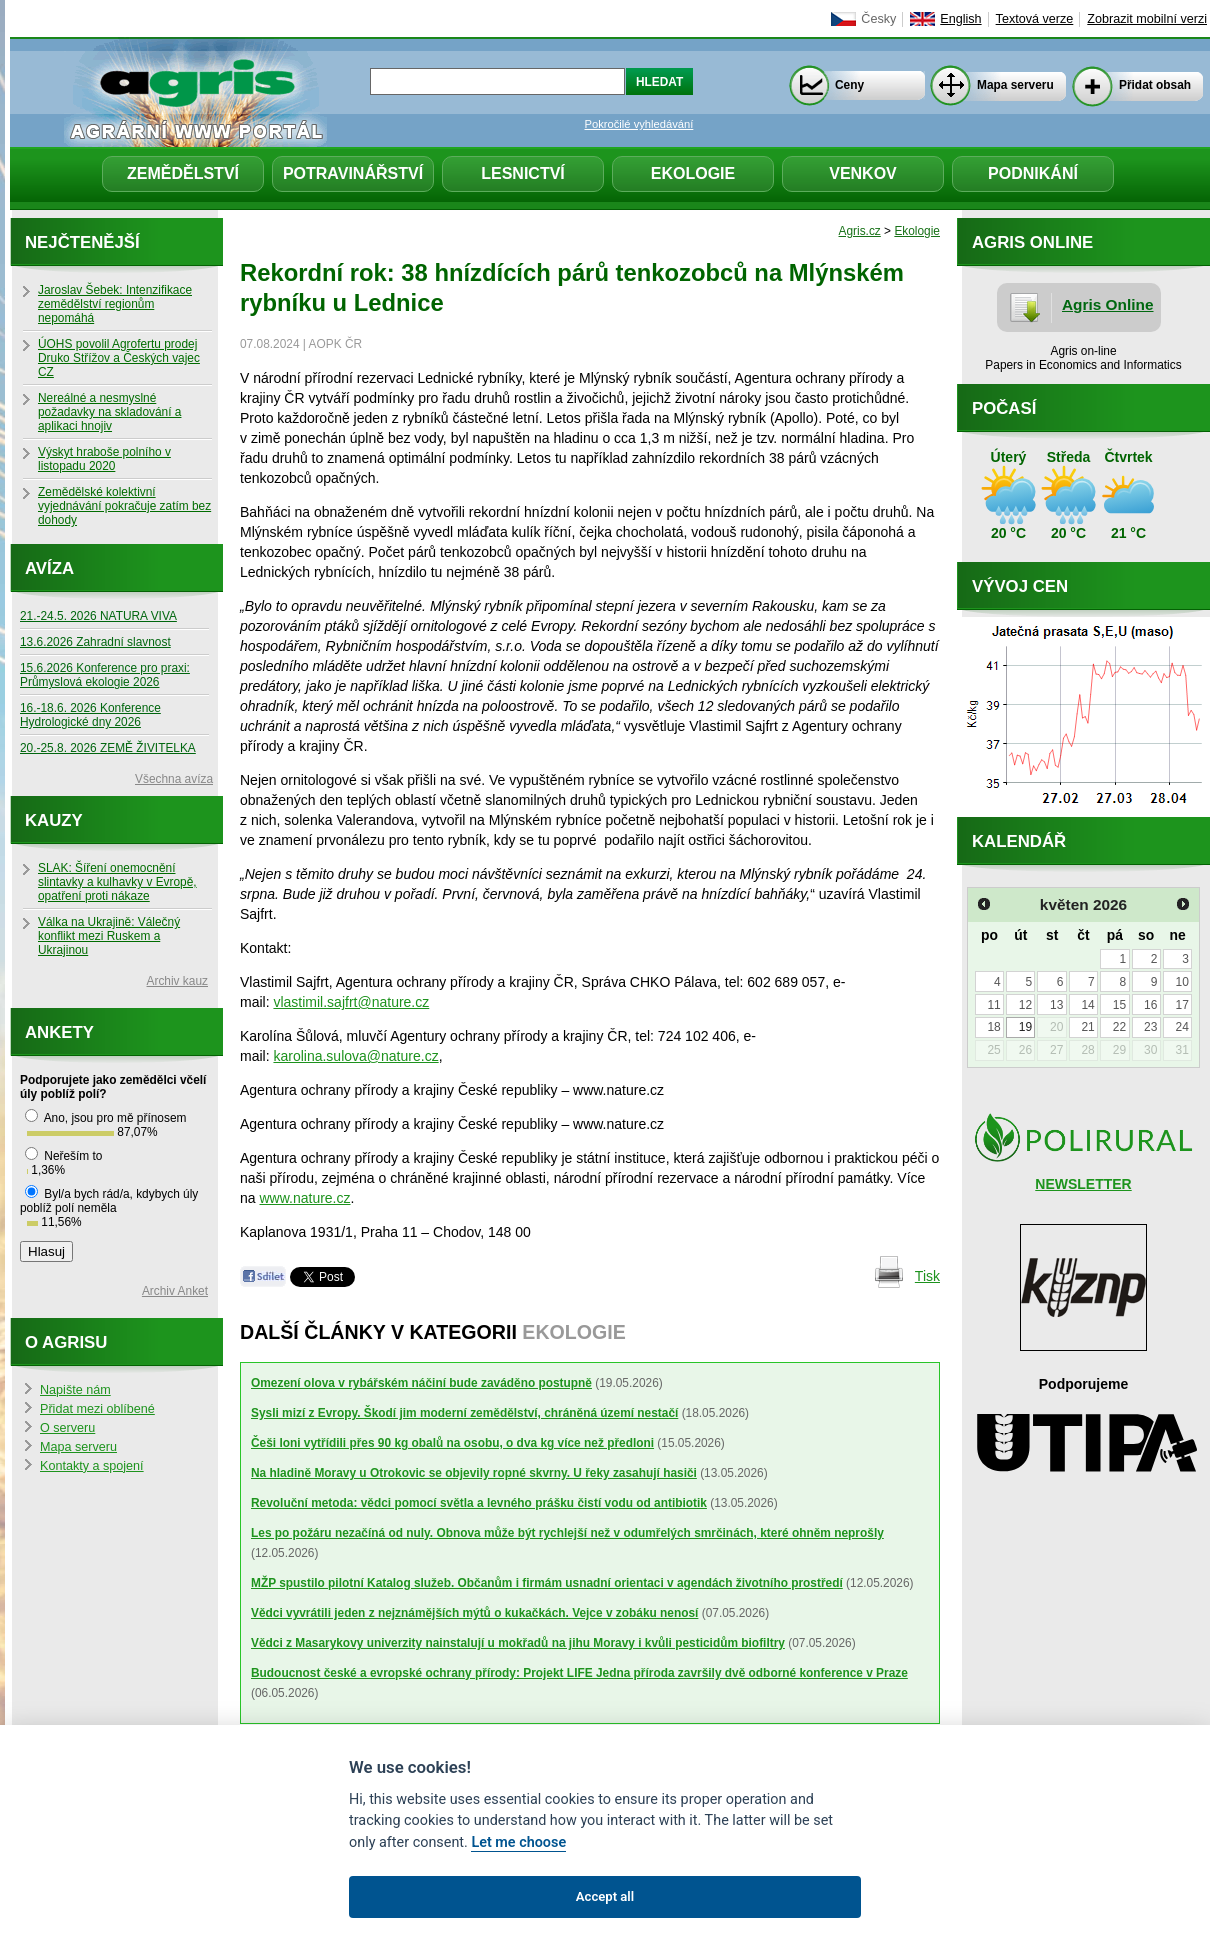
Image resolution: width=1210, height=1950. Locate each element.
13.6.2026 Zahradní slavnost (95, 642)
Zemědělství (183, 173)
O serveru (67, 1428)
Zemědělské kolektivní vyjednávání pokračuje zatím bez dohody (124, 506)
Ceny (849, 85)
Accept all (605, 1896)
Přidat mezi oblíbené (97, 1409)
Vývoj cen (1020, 586)
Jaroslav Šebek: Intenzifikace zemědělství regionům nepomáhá (115, 304)
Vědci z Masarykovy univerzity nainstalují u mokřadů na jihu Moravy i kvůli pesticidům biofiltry (518, 1643)
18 (993, 1027)
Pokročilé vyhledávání (639, 124)
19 (1025, 1027)
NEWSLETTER (1083, 1184)
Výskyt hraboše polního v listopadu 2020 (104, 459)
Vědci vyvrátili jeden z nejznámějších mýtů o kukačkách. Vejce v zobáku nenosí (474, 1613)
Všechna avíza (174, 779)
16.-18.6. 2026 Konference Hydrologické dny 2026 (90, 715)
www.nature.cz (304, 1198)
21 (1087, 1027)
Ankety (59, 1032)
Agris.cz (860, 231)
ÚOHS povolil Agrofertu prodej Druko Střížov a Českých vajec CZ (119, 358)
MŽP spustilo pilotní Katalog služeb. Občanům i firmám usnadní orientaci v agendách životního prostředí (547, 1583)
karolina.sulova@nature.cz (355, 1056)
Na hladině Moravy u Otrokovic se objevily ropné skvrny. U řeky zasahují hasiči (474, 1473)
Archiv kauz (177, 981)
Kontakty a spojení (92, 1466)
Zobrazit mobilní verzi (1147, 19)
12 (1025, 1005)
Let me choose (518, 1842)
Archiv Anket (175, 1291)
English (960, 19)
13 (1056, 1005)
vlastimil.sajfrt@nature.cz (351, 1002)
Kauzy (54, 820)
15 (1119, 1005)
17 (1181, 1005)
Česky (878, 19)
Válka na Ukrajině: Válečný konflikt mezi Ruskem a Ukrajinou (109, 936)
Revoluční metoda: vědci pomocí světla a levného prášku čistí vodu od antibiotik (479, 1503)
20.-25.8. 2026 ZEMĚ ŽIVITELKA (108, 748)
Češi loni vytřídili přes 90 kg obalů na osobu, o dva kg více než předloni (452, 1443)
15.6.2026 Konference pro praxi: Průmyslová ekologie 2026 (105, 675)
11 (993, 1005)
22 (1119, 1027)
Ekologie (693, 173)
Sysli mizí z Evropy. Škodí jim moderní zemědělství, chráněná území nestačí (464, 1413)
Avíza (49, 568)
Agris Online (1108, 304)
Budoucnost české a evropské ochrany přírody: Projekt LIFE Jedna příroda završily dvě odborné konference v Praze (579, 1673)
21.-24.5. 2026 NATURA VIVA (98, 616)
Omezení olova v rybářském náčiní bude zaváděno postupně (421, 1383)
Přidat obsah (1155, 85)
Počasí (1004, 408)
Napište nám (75, 1390)
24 (1181, 1027)
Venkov (863, 173)
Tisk (927, 1276)
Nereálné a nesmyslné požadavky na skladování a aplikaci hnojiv (109, 412)
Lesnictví (523, 173)
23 (1150, 1027)
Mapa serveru (1015, 85)
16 (1150, 1005)
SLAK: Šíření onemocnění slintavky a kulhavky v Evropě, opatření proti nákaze (117, 882)
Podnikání (1033, 173)
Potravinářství (353, 173)
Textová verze (1035, 19)
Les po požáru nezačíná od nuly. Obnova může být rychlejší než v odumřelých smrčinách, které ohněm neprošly (567, 1533)
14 (1087, 1005)
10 (1181, 982)
